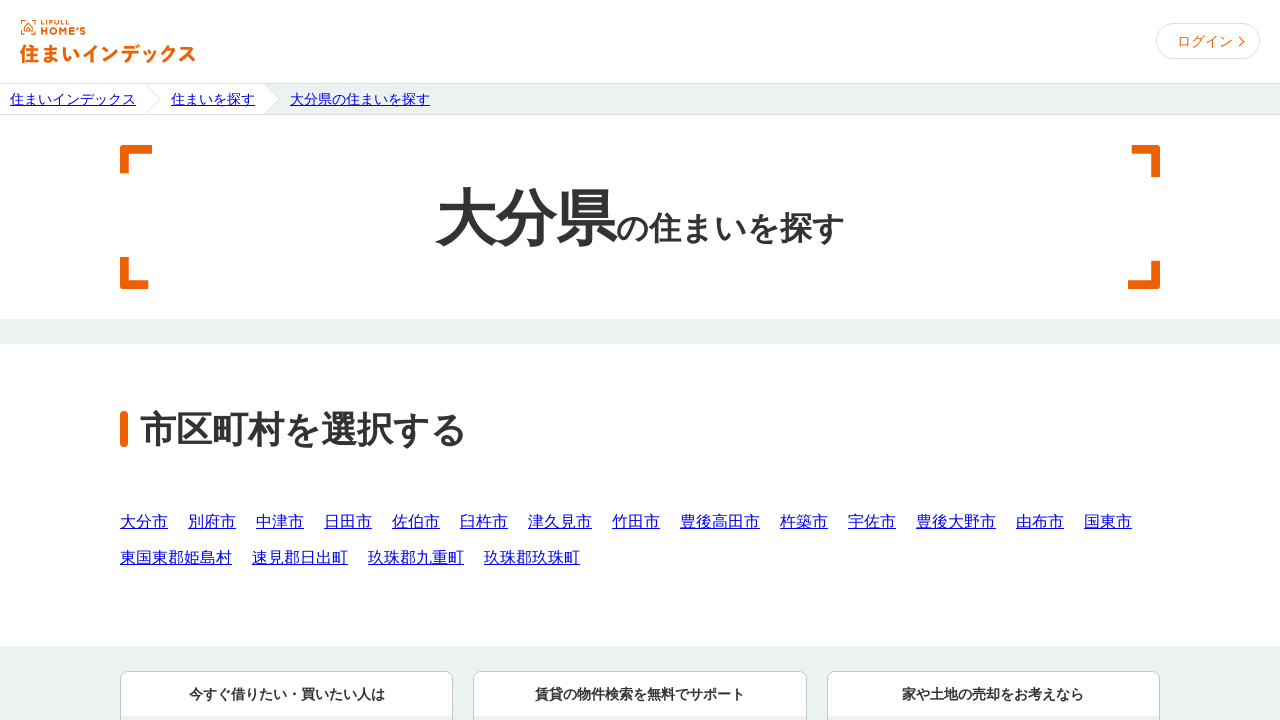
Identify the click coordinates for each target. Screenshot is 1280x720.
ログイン (1205, 41)
